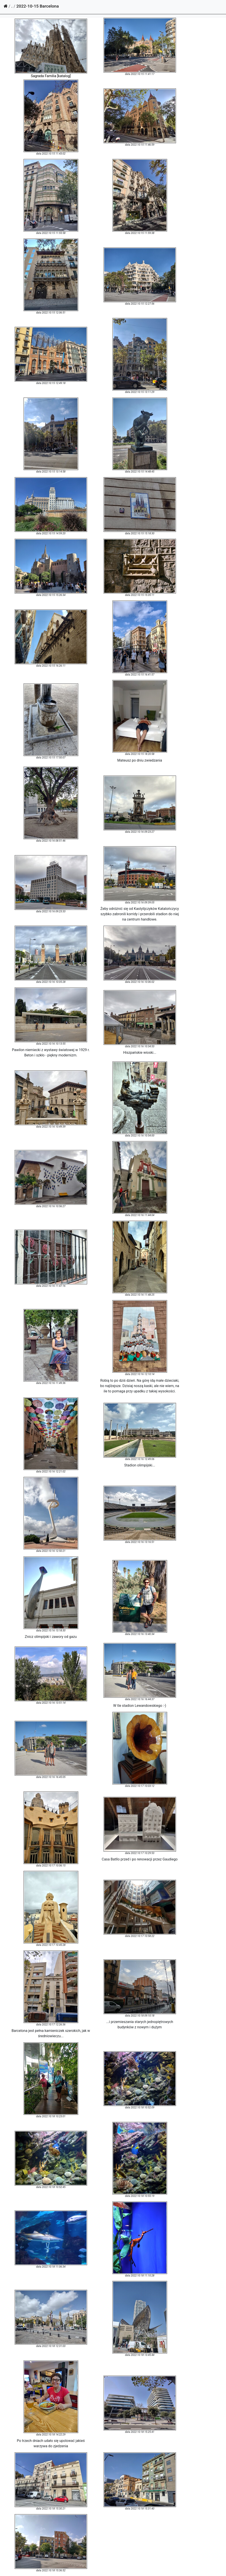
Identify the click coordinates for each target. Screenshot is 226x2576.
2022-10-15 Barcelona (37, 6)
